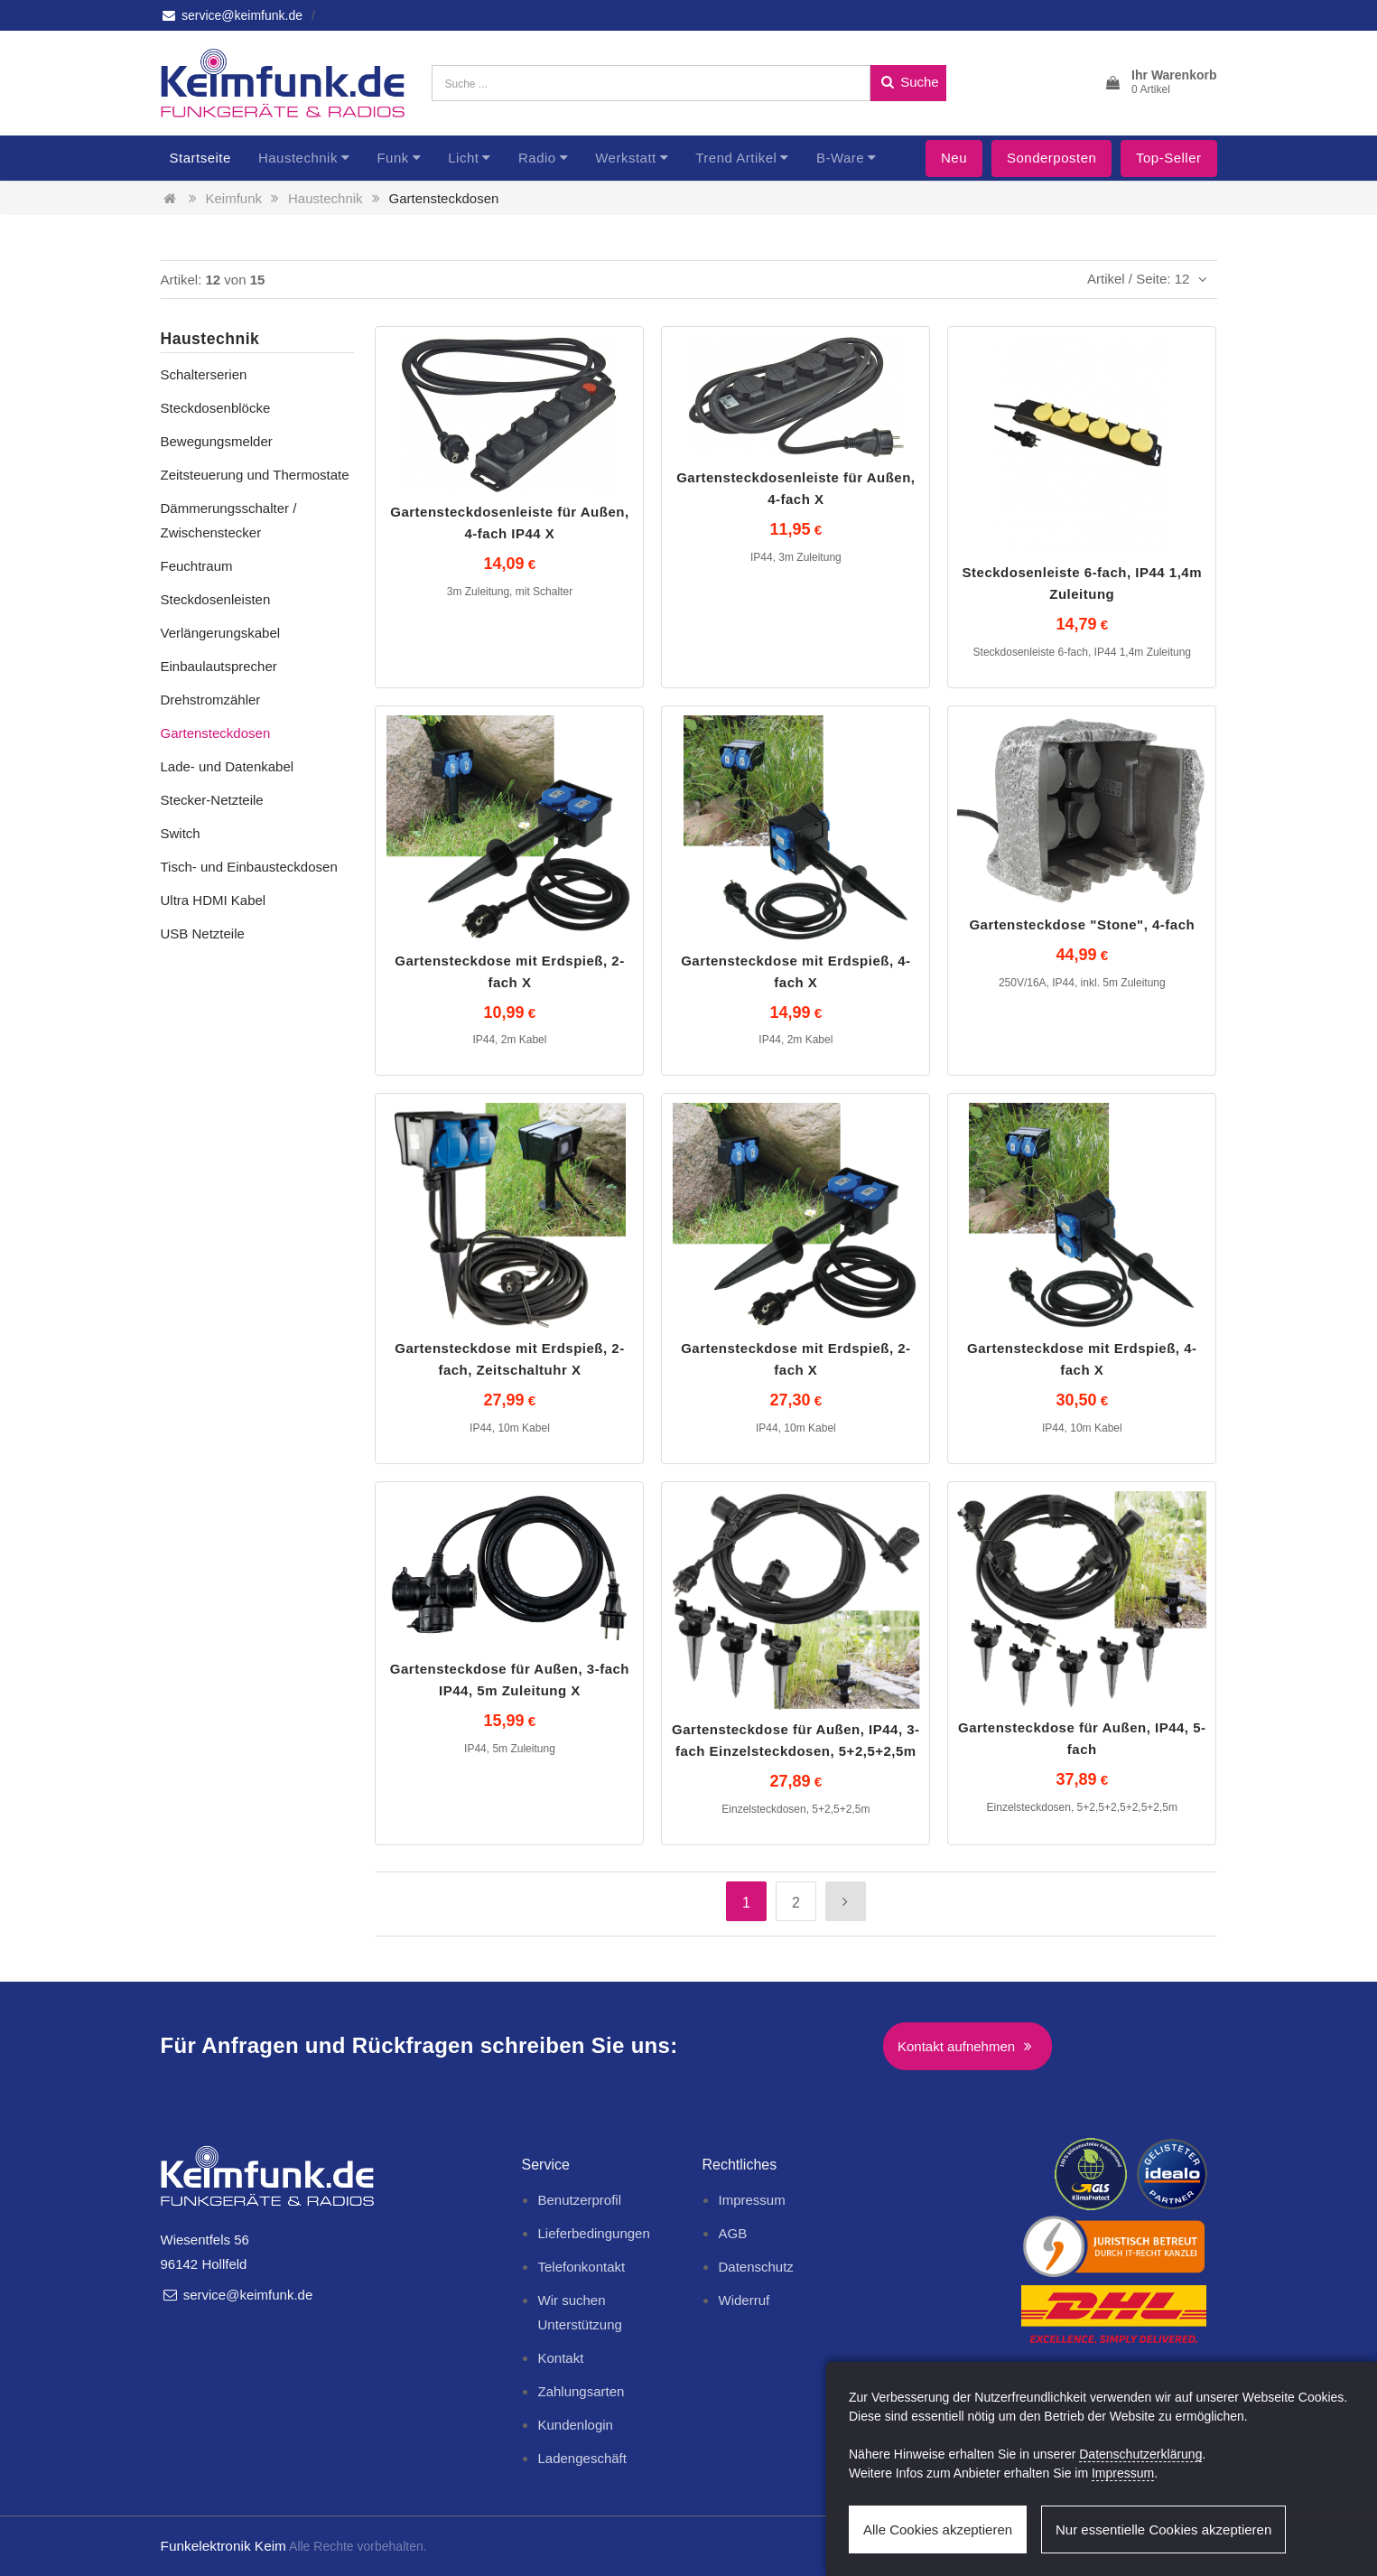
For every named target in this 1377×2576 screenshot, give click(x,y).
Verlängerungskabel (221, 632)
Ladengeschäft (581, 2458)
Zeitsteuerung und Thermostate (255, 474)
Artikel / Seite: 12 (1150, 278)
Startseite (200, 157)
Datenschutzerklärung (1140, 2454)
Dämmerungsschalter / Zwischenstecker (229, 520)
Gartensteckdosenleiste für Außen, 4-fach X (795, 488)
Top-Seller (1169, 157)
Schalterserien (204, 374)
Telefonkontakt (581, 2266)
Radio (537, 157)
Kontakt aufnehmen (967, 2046)
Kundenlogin (574, 2424)
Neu (954, 157)
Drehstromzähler (211, 699)
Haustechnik (298, 157)
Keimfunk (234, 198)
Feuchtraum (197, 566)
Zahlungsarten (580, 2391)
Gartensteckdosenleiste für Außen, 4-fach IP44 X (509, 522)
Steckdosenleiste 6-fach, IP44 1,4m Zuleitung (1082, 583)
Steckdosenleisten (216, 599)
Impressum (751, 2199)
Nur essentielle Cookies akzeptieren (1163, 2529)
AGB (732, 2233)
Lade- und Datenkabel (227, 766)
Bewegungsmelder (217, 441)
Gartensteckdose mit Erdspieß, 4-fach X (795, 971)
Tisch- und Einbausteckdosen (249, 866)
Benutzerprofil (579, 2199)
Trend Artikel (736, 157)
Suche (908, 81)
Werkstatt (625, 157)
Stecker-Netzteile (212, 799)
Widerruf (743, 2300)
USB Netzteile (203, 933)
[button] (1159, 83)
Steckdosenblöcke (216, 407)
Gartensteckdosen (444, 198)
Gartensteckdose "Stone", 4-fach (1082, 924)
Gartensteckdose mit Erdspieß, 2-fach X (509, 971)
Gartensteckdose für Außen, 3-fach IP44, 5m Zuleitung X (509, 1679)
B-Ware (840, 157)
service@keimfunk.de (232, 15)
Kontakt (560, 2358)
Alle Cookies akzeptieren (937, 2529)
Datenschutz (755, 2266)
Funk (392, 157)
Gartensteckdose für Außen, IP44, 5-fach (1082, 1738)
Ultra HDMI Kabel (213, 900)
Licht (463, 157)
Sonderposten (1051, 157)
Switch (180, 833)
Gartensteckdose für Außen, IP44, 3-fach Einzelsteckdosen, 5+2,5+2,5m (796, 1740)
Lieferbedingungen (593, 2233)
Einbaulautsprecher (219, 666)
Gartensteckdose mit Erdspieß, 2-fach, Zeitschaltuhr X (509, 1358)
